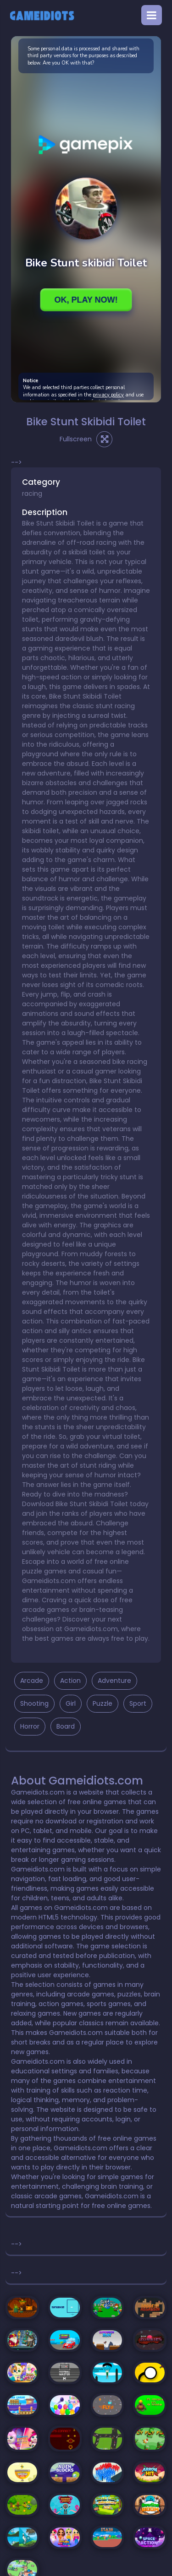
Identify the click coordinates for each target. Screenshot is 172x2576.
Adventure (114, 1680)
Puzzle (102, 1703)
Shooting (34, 1703)
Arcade (31, 1680)
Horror (29, 1726)
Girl (71, 1703)
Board (65, 1726)
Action (70, 1680)
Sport (137, 1703)
